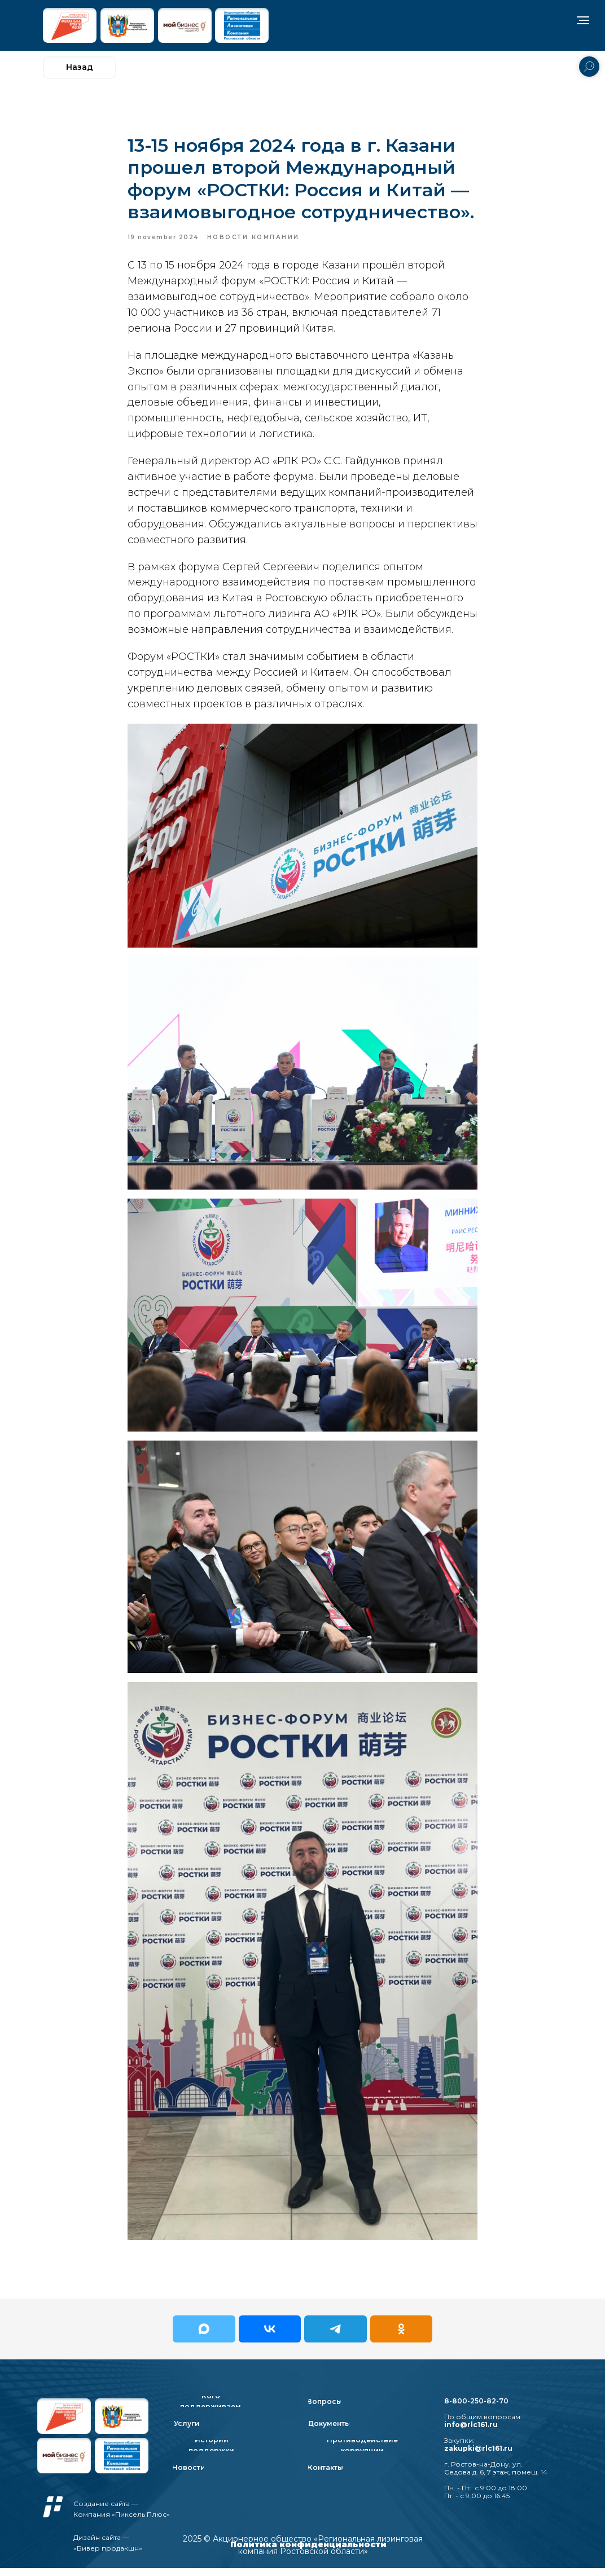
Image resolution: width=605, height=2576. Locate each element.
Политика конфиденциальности (308, 2552)
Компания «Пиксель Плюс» (121, 2522)
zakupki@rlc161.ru (478, 2456)
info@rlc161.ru (471, 2432)
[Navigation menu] (583, 20)
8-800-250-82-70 (476, 2409)
